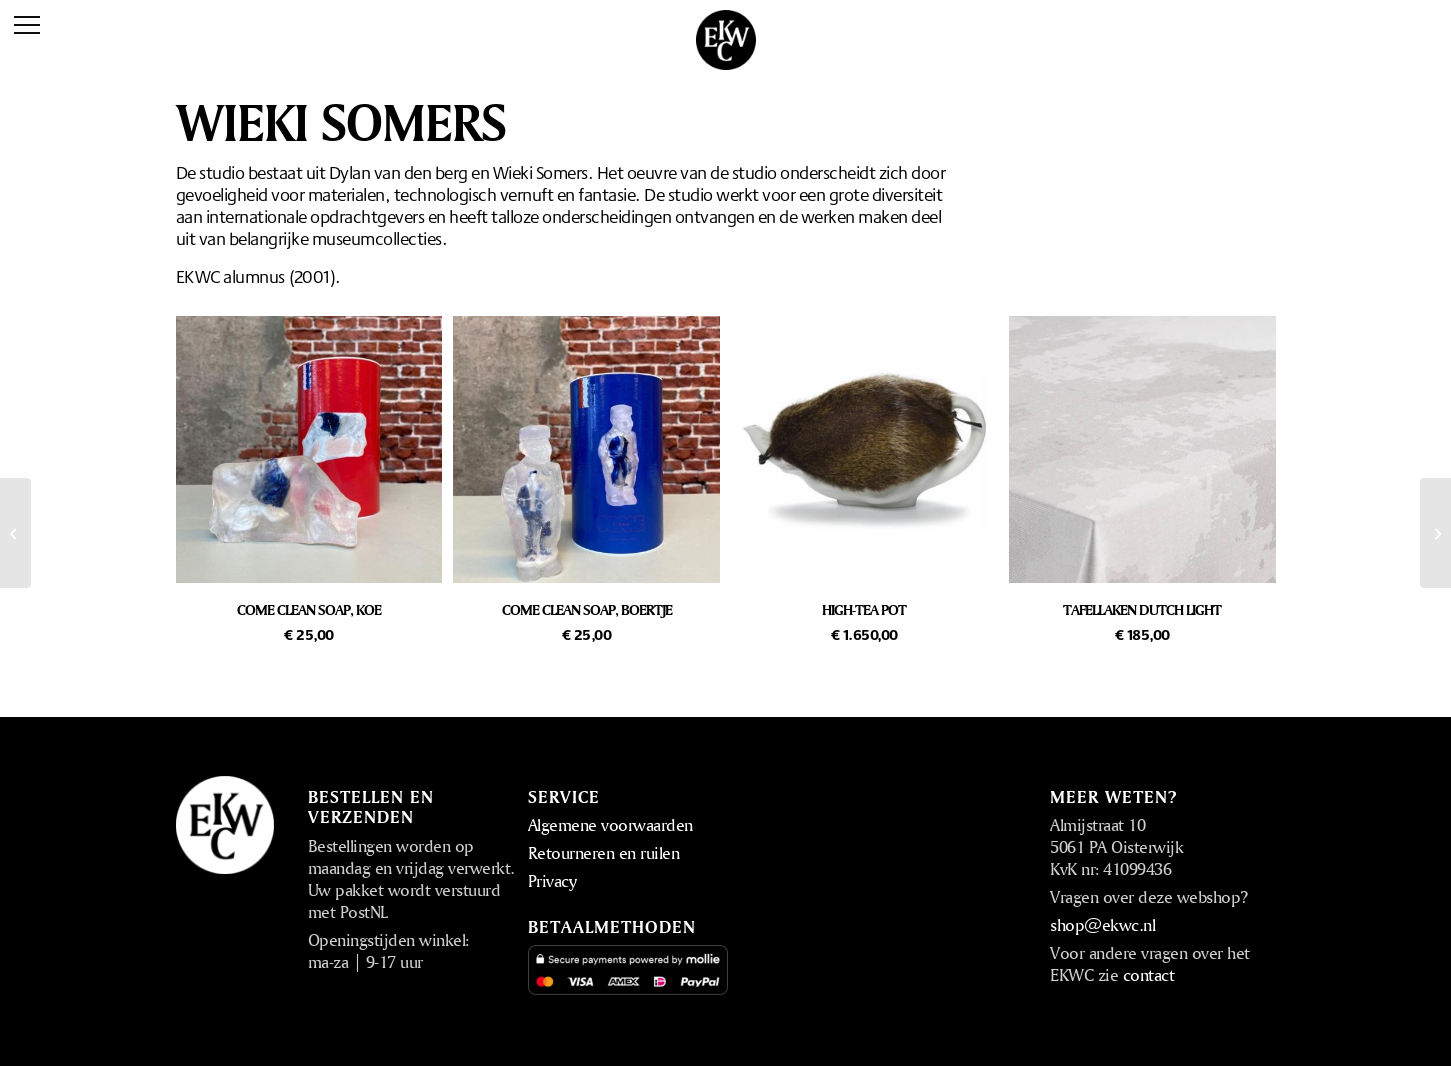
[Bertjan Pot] (15, 533)
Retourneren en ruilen (604, 852)
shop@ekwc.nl (1102, 924)
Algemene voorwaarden (610, 824)
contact (1149, 974)
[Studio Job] (1435, 533)
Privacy (552, 880)
